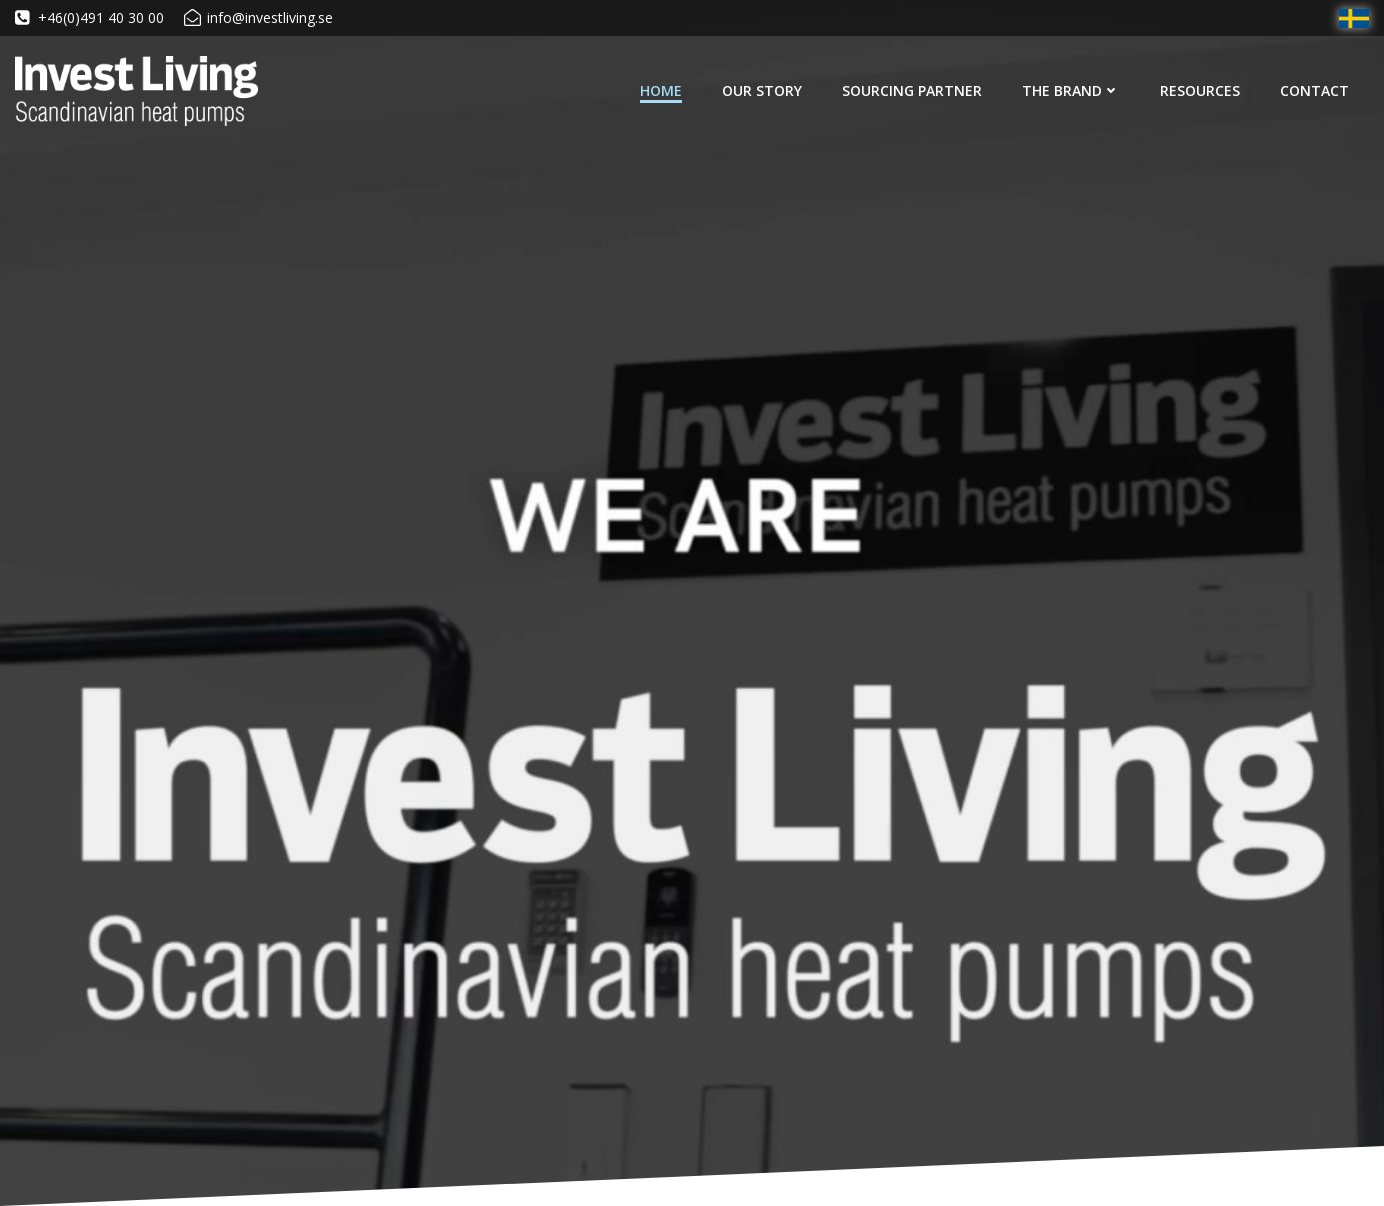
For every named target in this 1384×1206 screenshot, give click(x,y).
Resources (1200, 90)
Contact (1314, 90)
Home (661, 90)
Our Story (762, 90)
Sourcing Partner (912, 90)
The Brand (1071, 90)
